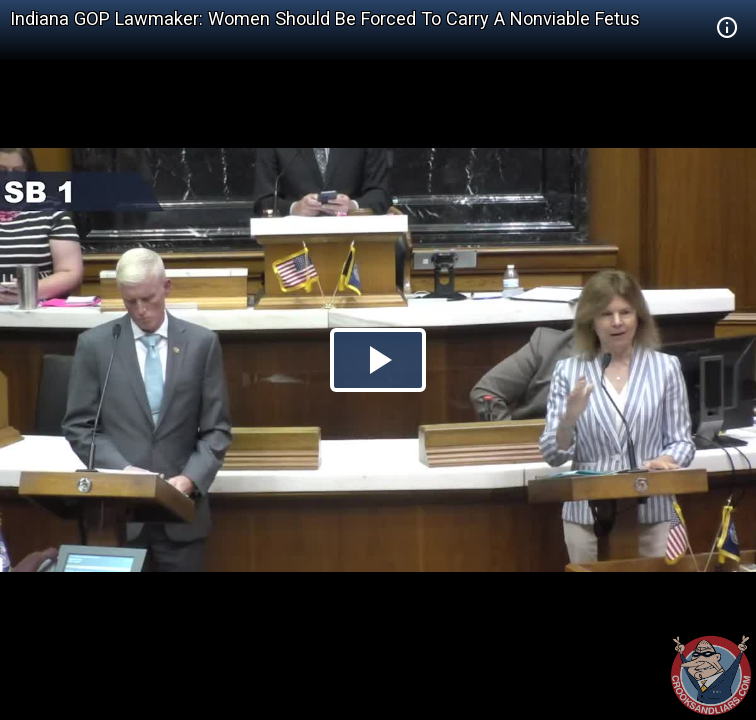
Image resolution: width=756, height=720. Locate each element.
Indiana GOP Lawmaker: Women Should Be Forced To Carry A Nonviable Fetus (325, 18)
